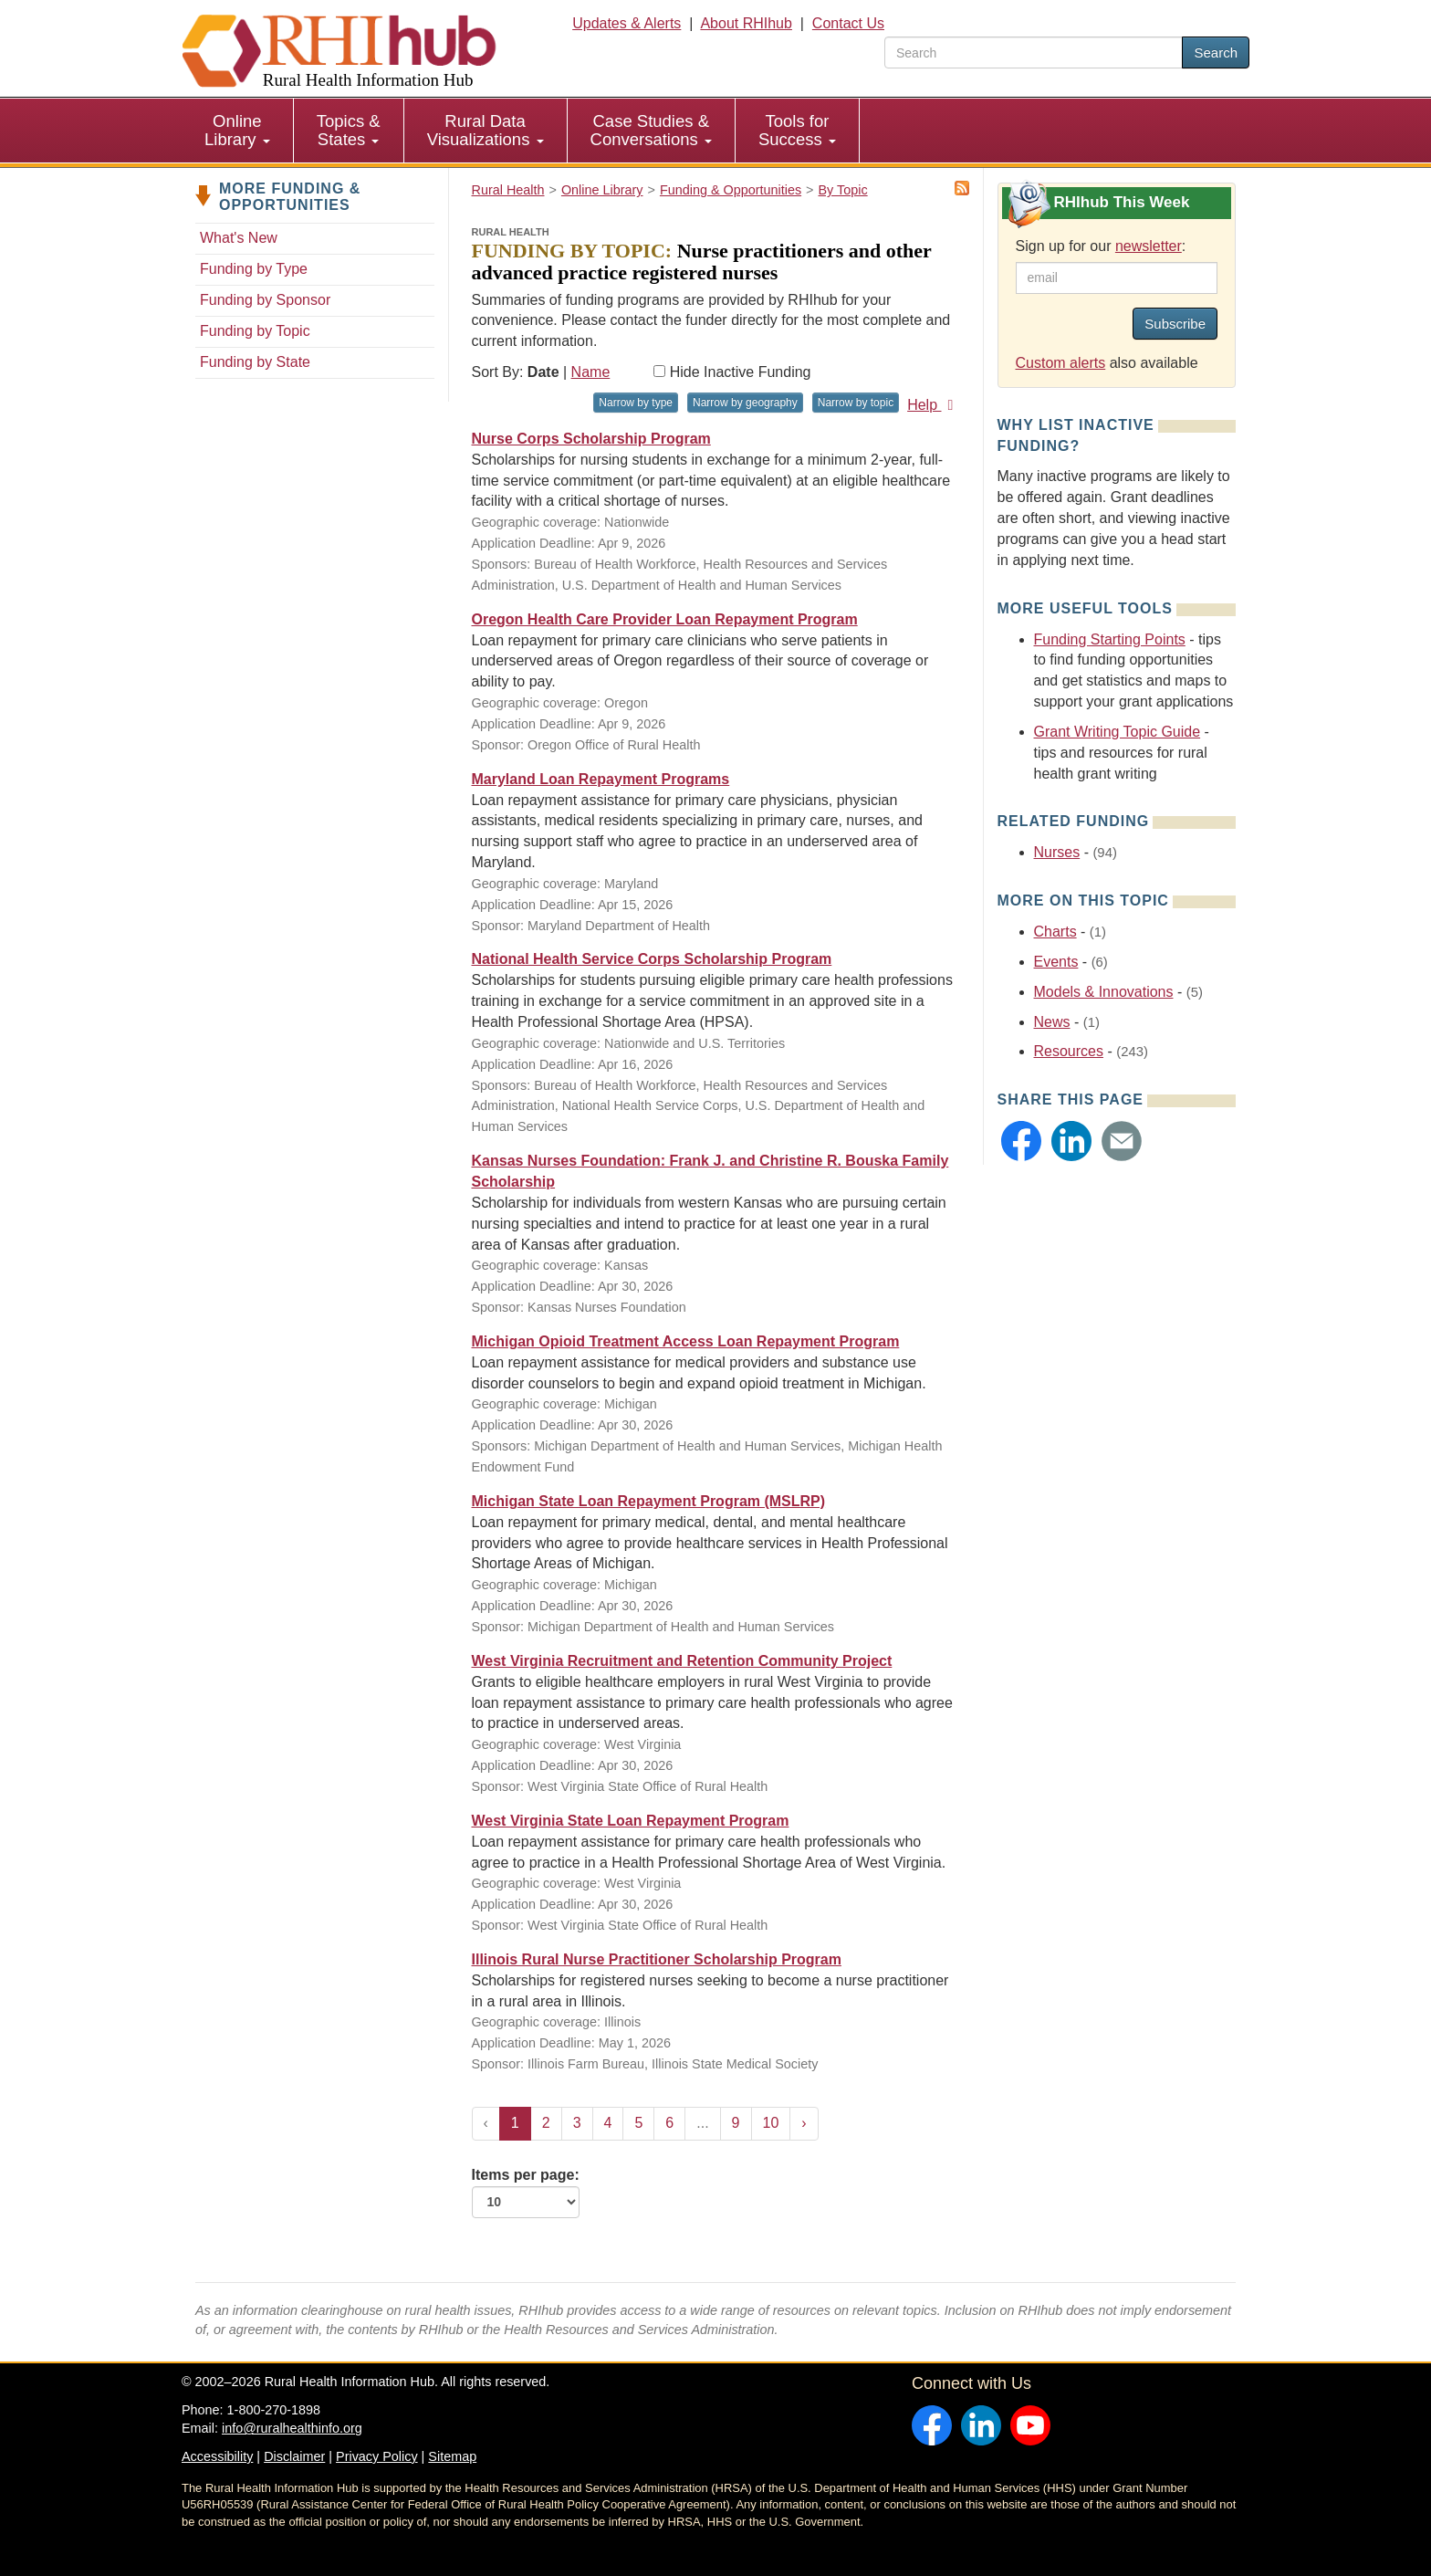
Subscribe (1175, 323)
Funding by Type (254, 269)
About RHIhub (746, 23)
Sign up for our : (1101, 246)
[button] (1021, 1141)
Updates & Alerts (626, 23)
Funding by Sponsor (265, 300)
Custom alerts (1061, 363)
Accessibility (217, 2456)
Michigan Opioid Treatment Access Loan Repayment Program (686, 1341)
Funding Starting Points (1110, 639)
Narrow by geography (745, 402)
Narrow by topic (855, 402)
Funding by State (255, 362)
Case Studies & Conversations (651, 130)
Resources (1068, 1051)
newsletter (1148, 246)
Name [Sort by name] (591, 372)
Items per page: (526, 2192)
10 (771, 2123)
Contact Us (848, 23)
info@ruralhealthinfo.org (292, 2428)
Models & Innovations (1104, 992)
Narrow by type (636, 402)
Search (1216, 52)
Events (1056, 961)
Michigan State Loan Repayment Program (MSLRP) (649, 1501)
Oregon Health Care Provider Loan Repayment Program (665, 619)
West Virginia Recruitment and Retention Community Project (682, 1661)
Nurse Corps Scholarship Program (591, 438)
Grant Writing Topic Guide (1117, 731)
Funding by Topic (255, 331)
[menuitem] (238, 130)
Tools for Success (797, 130)
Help (933, 405)
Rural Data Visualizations (485, 130)
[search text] (1033, 52)
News (1052, 1022)
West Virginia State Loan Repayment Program (630, 1820)
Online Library (237, 130)
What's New (238, 238)
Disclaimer (294, 2456)
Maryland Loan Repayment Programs (601, 779)
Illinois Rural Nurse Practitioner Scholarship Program (656, 1959)
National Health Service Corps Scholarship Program (652, 959)
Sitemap (452, 2456)
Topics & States (349, 130)
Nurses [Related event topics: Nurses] (1057, 852)
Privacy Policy (377, 2456)
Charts (1055, 931)
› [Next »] (803, 2123)
